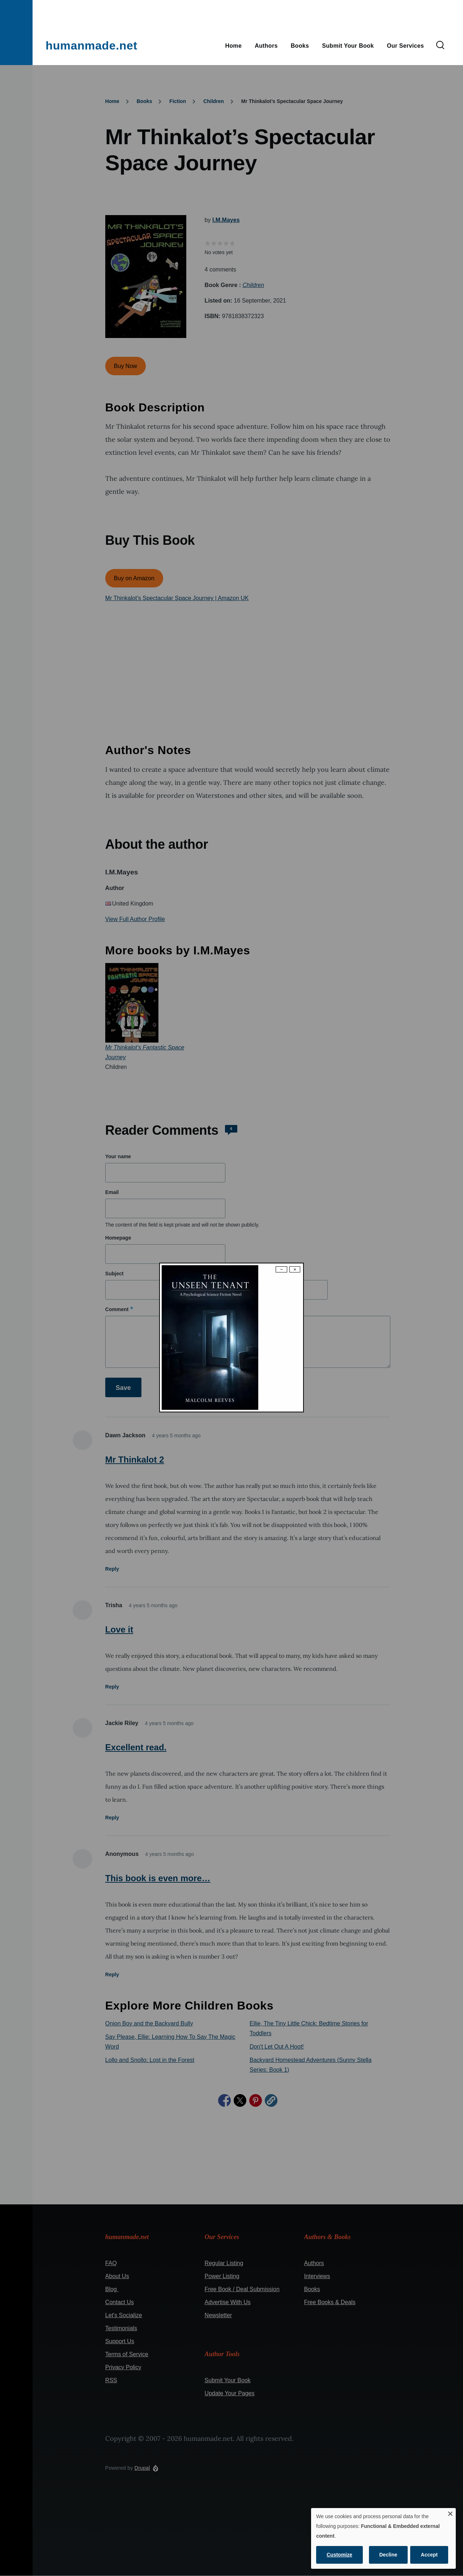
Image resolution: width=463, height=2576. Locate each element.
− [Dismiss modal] (281, 1269)
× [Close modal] (294, 1269)
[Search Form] (440, 45)
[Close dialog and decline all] (450, 2512)
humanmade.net (91, 45)
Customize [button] (339, 2555)
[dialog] (383, 2538)
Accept (429, 2555)
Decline (388, 2555)
